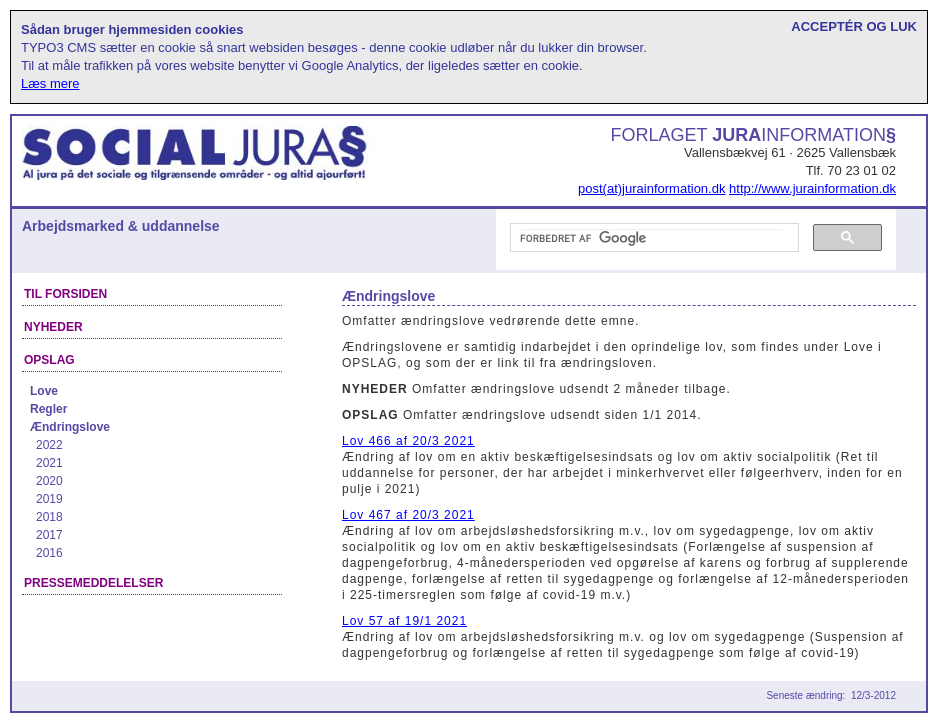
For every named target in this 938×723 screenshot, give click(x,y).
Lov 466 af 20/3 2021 (408, 441)
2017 (49, 535)
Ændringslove (70, 427)
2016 (49, 553)
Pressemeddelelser (93, 583)
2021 (49, 463)
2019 (49, 499)
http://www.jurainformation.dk (812, 188)
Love (44, 391)
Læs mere (50, 83)
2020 (49, 481)
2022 (49, 445)
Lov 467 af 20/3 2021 (408, 515)
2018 (49, 517)
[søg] (652, 238)
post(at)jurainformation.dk (651, 188)
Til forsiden (65, 294)
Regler (48, 409)
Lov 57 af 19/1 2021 (404, 621)
